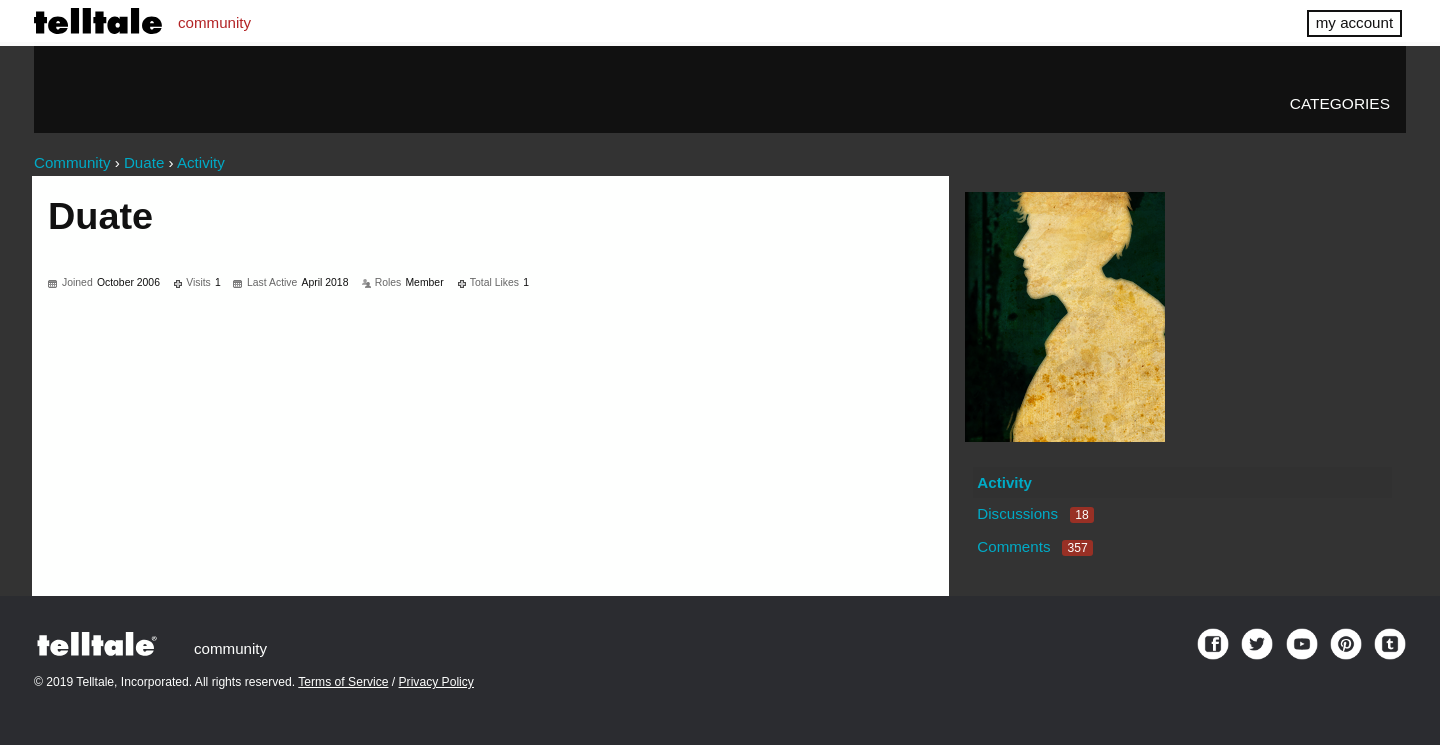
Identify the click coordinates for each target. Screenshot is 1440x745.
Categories (1340, 103)
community (214, 22)
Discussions (1035, 513)
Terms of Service (343, 682)
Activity (1004, 482)
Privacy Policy (436, 682)
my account (1354, 22)
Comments (1035, 546)
